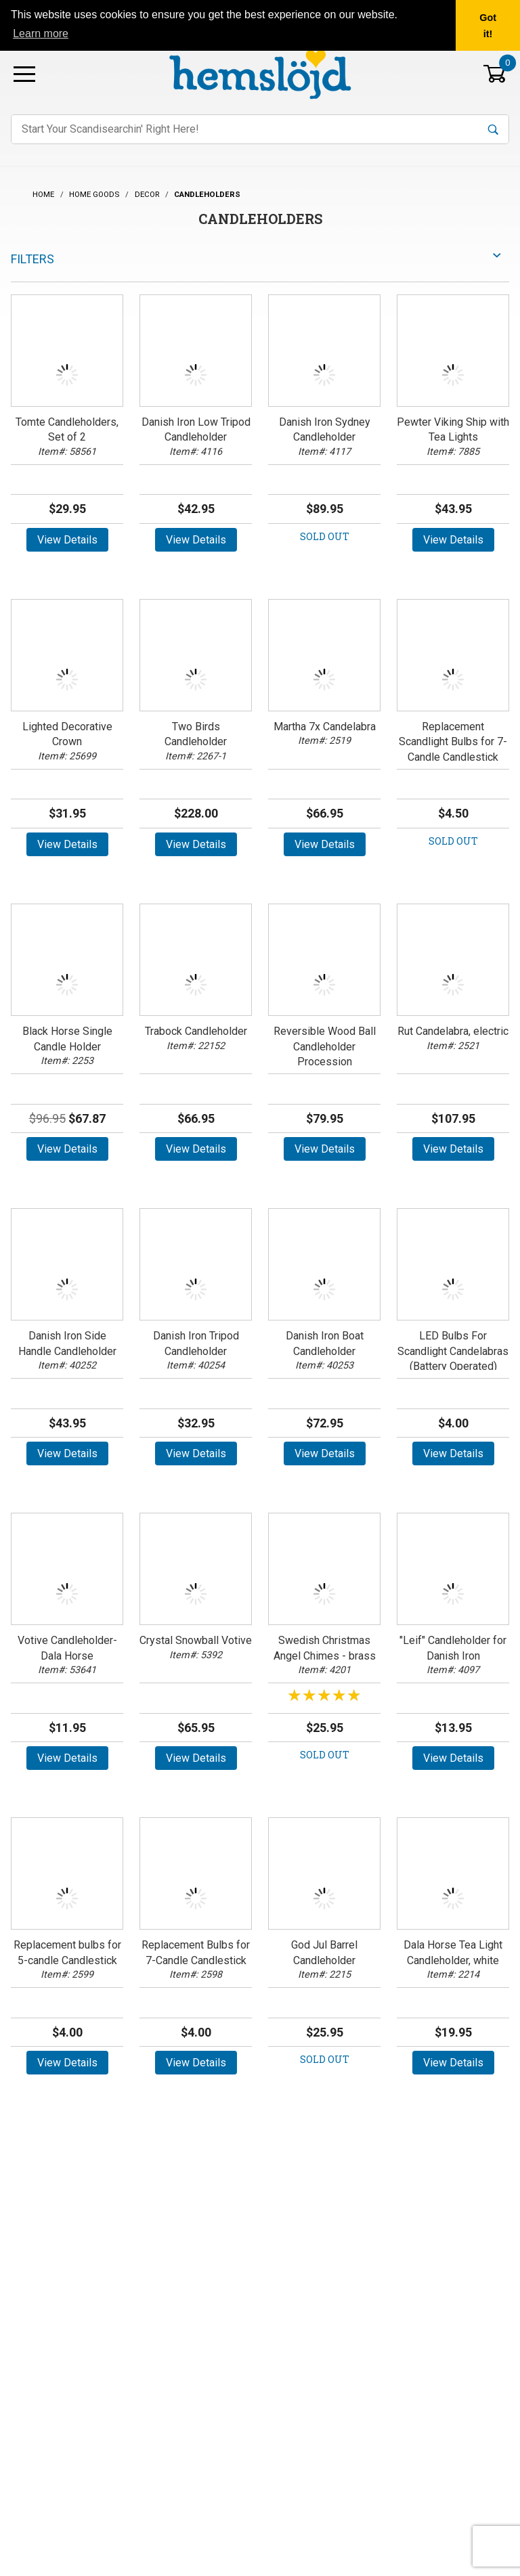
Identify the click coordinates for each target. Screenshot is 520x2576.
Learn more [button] (40, 33)
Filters (32, 259)
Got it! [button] (487, 25)
